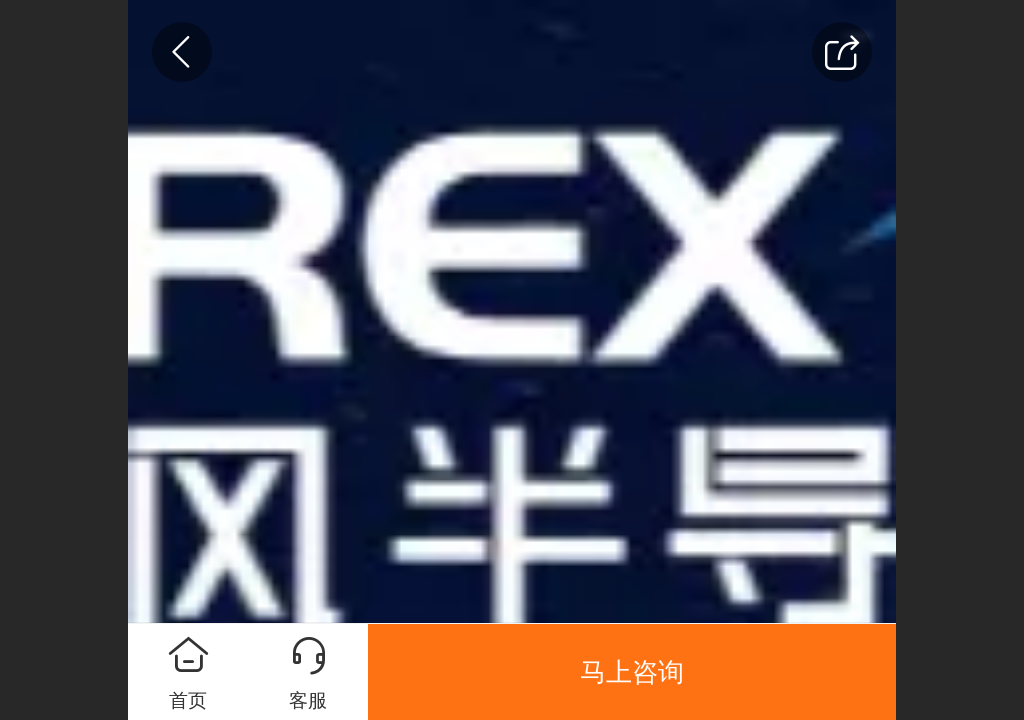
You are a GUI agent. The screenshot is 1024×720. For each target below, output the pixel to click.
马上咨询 (632, 672)
